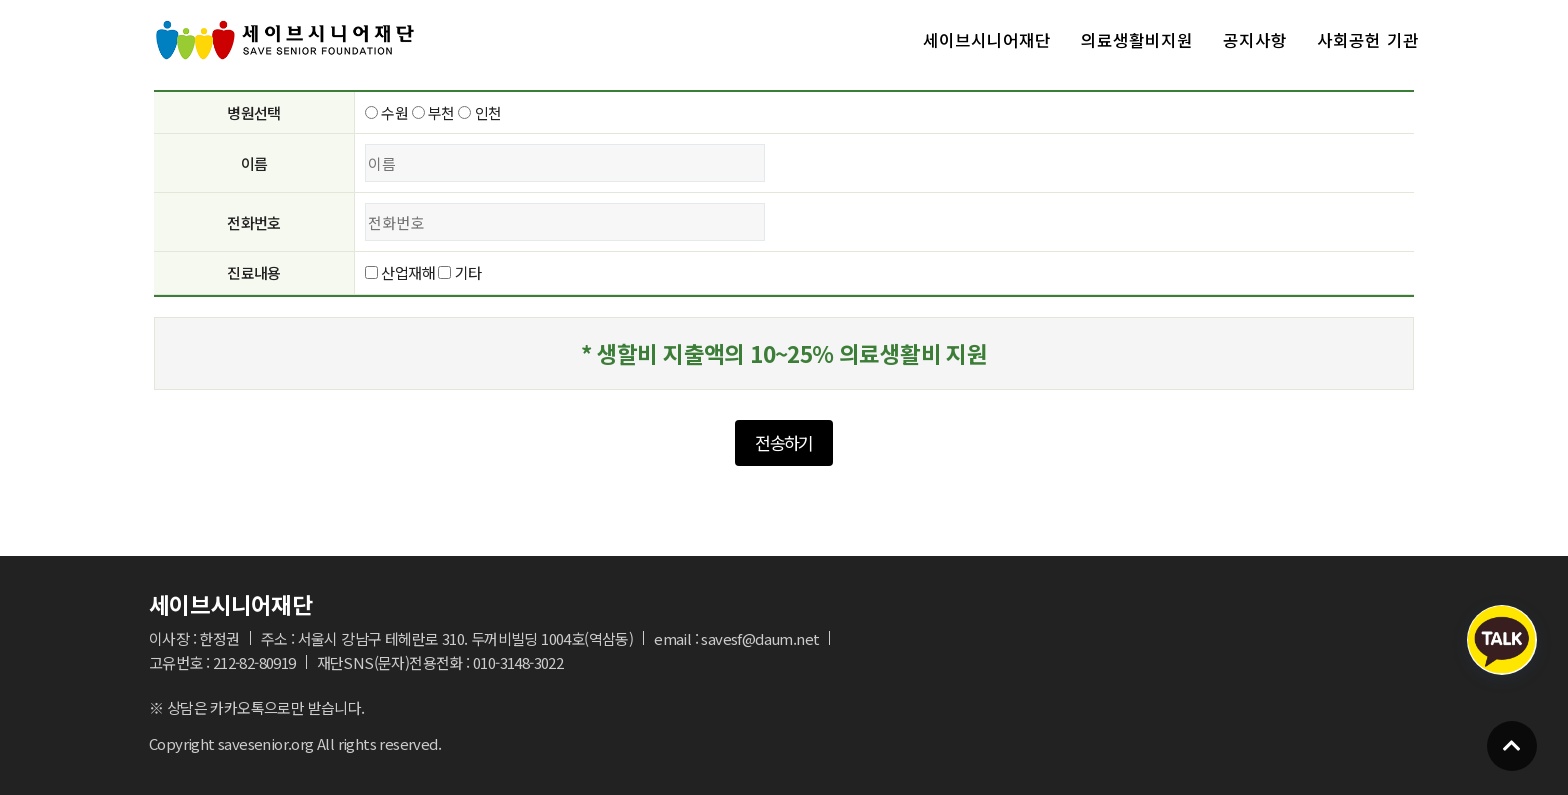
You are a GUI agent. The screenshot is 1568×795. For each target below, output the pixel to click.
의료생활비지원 (1137, 40)
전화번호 (254, 222)
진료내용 (254, 272)
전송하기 (783, 442)
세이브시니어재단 (987, 40)
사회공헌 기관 (1368, 40)
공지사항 (1255, 40)
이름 (254, 163)
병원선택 (254, 112)
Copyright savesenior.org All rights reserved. (295, 743)
